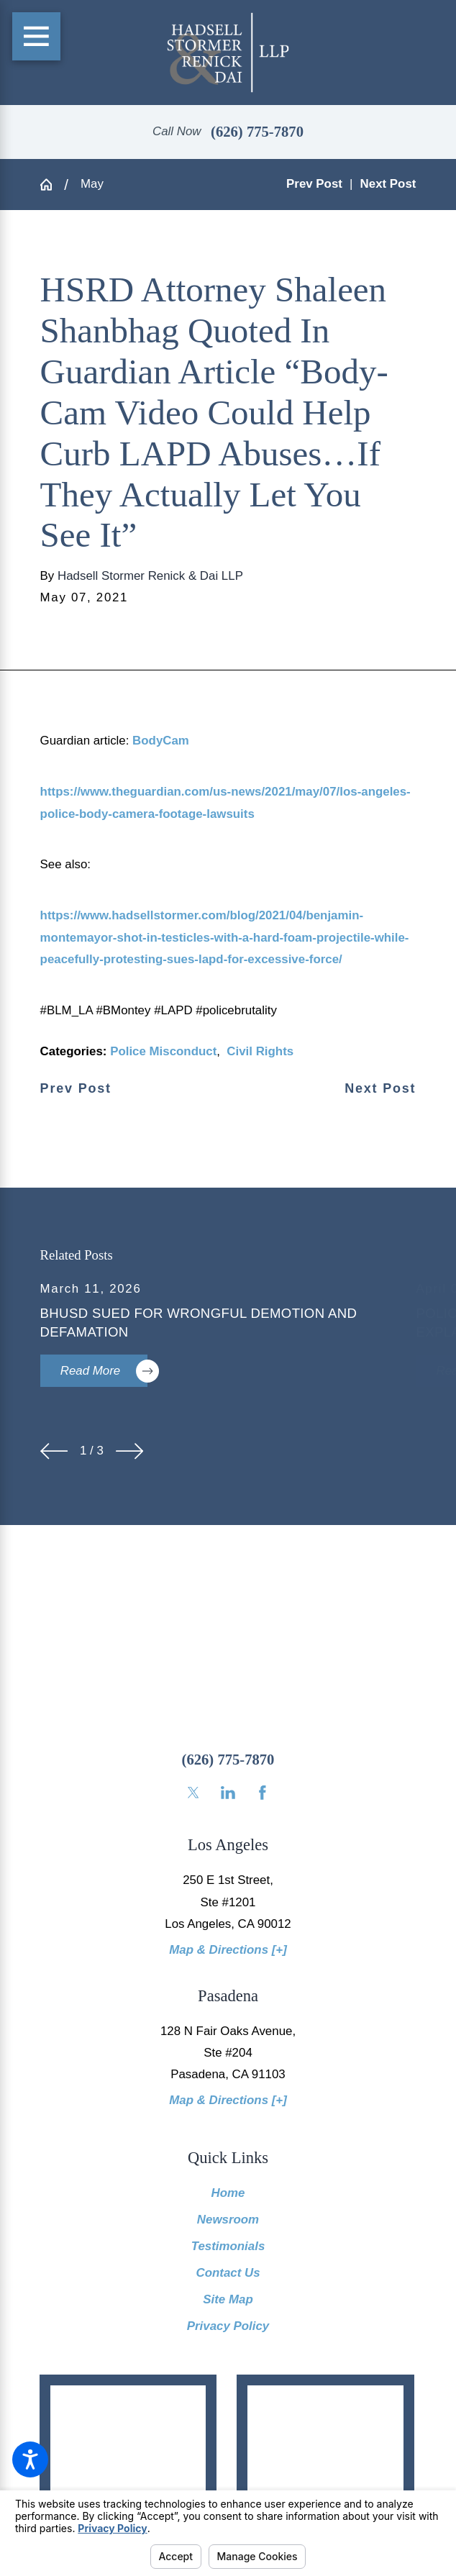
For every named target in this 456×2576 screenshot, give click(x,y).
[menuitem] (228, 2193)
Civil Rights (260, 1051)
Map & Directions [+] (228, 1950)
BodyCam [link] (160, 740)
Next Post (380, 1089)
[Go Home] (52, 184)
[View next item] (129, 1451)
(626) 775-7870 (257, 132)
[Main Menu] (36, 36)
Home (228, 2193)
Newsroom (228, 2219)
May (92, 184)
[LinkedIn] (228, 1792)
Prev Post (75, 1089)
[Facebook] (262, 1792)
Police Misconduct (163, 1051)
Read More (103, 1371)
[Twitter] (193, 1792)
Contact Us (228, 2273)
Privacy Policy (228, 2326)
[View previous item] (54, 1451)
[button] (30, 2459)
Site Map (227, 2299)
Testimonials (228, 2246)
